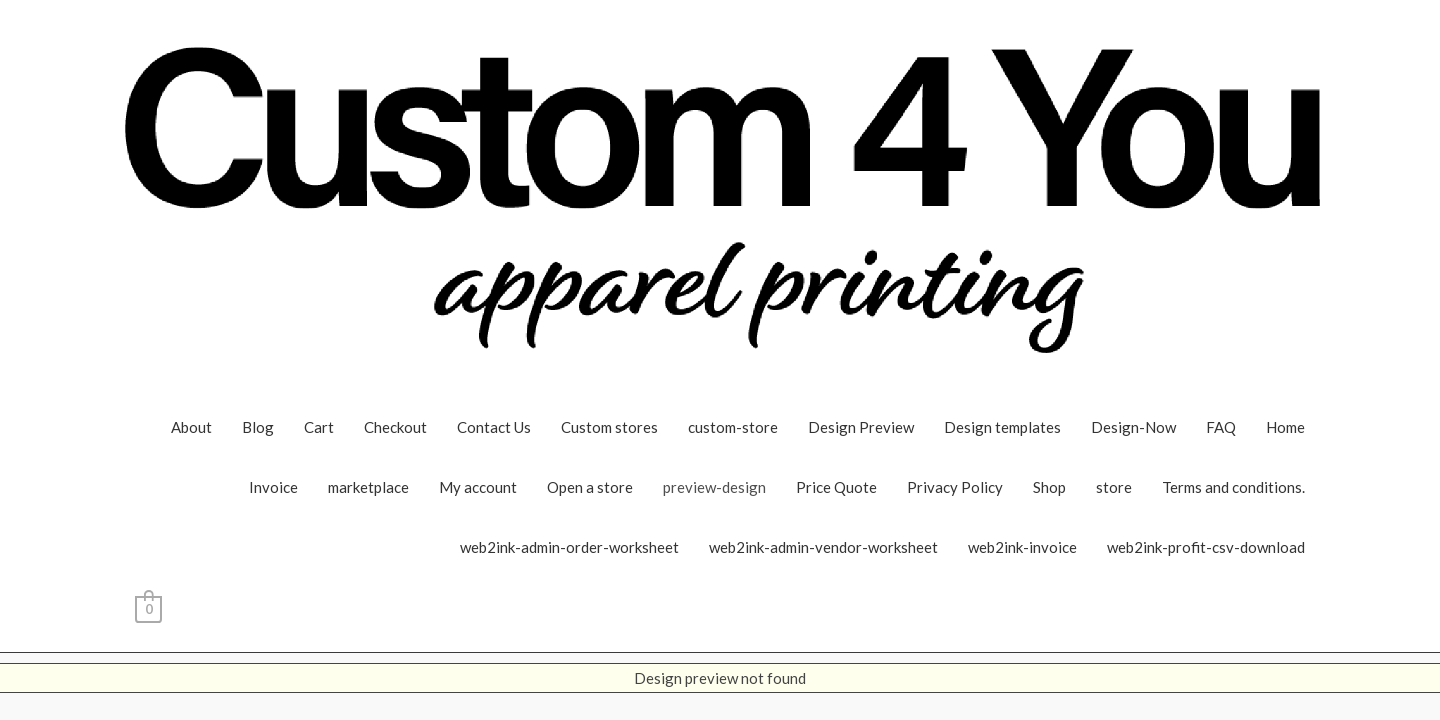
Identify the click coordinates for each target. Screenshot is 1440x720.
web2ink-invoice (1022, 547)
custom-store (733, 427)
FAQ (1221, 427)
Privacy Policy (955, 487)
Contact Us (494, 427)
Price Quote (836, 487)
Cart (319, 427)
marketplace (368, 487)
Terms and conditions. (1233, 487)
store (1114, 487)
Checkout (395, 427)
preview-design (714, 487)
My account (478, 487)
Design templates (1002, 427)
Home (1285, 427)
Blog (258, 427)
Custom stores (609, 427)
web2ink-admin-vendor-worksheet (823, 547)
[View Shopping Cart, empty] (148, 607)
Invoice (273, 487)
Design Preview (861, 427)
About (191, 427)
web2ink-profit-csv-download (1206, 547)
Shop (1049, 487)
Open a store (590, 487)
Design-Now (1133, 427)
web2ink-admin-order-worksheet (569, 547)
